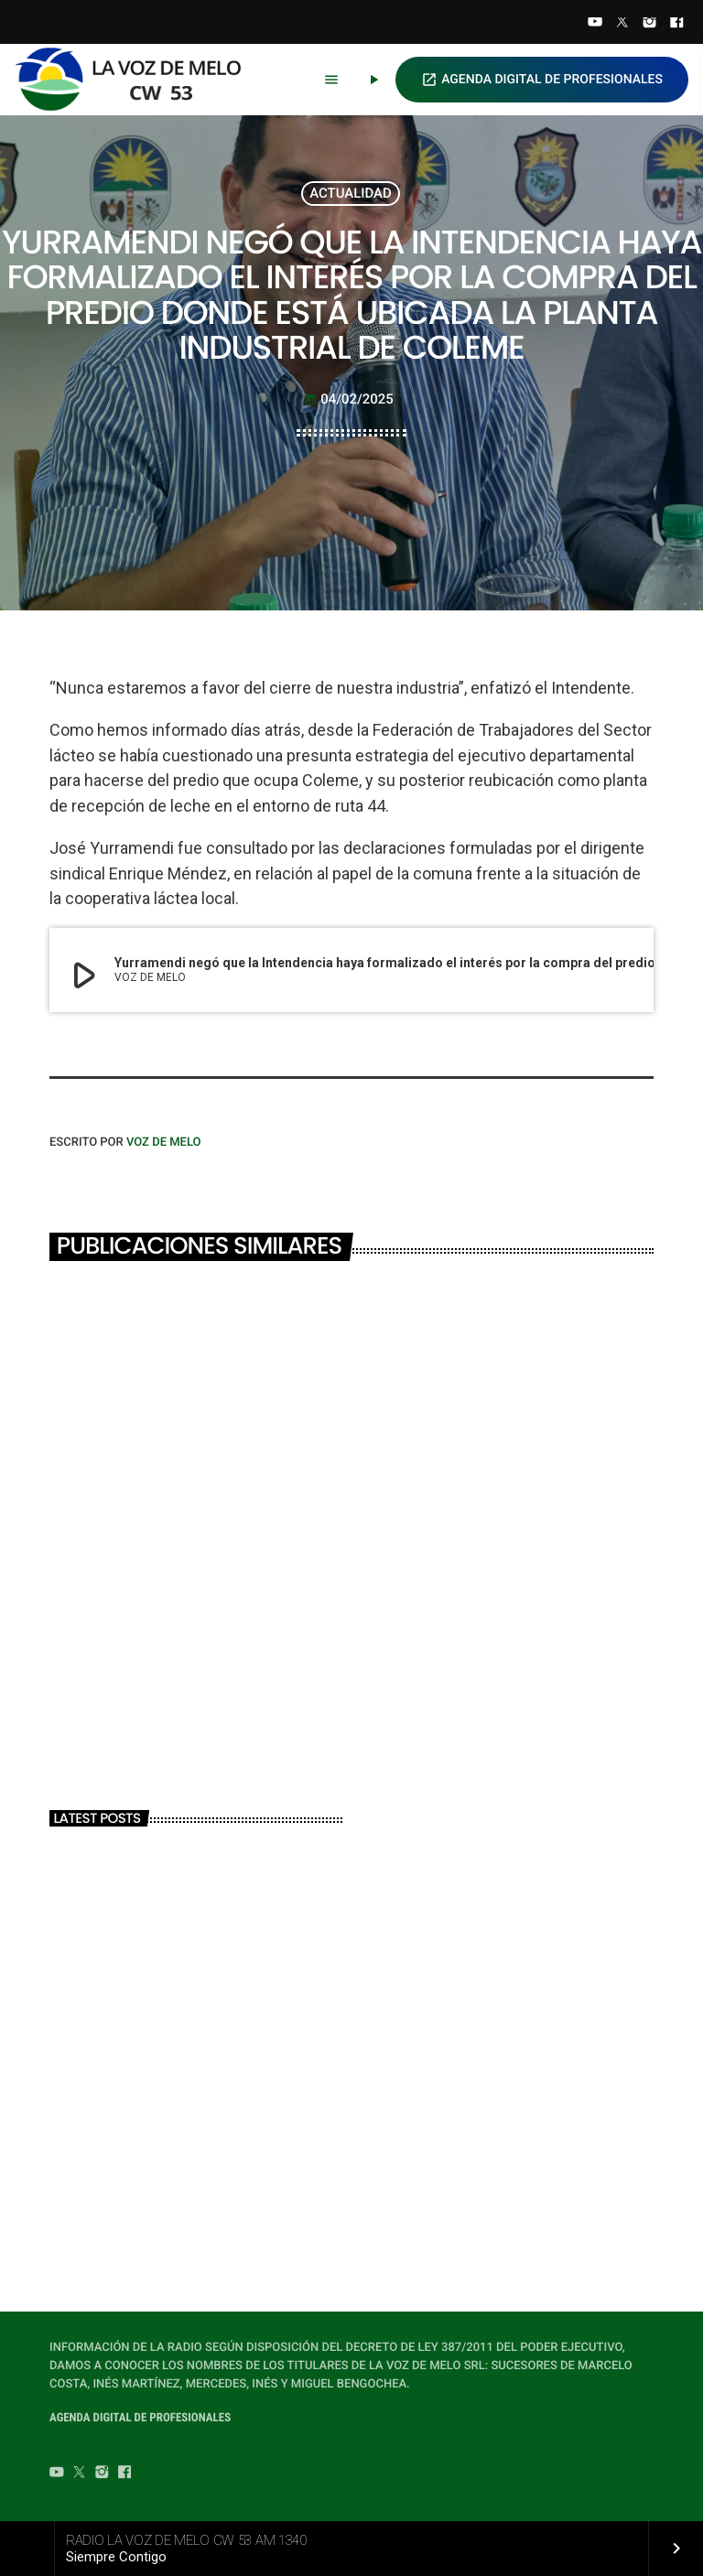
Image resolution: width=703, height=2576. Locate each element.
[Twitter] (622, 23)
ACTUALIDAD (350, 193)
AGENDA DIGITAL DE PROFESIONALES (542, 79)
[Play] (373, 79)
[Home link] (136, 80)
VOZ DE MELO (163, 1142)
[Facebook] (676, 23)
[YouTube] (595, 23)
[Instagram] (650, 23)
